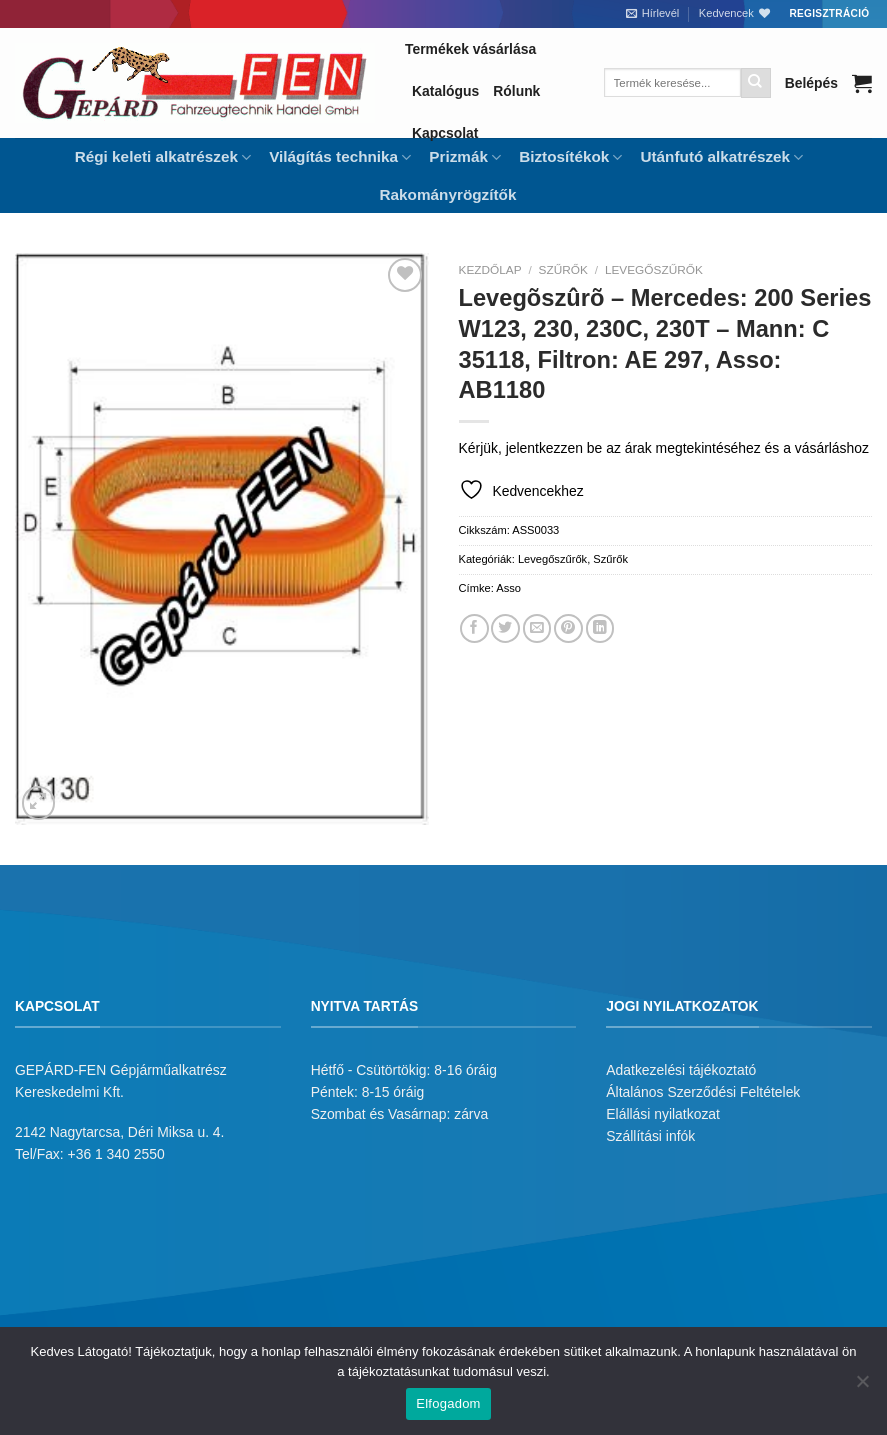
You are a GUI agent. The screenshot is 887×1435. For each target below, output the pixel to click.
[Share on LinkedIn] (600, 628)
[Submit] (756, 83)
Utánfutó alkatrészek (721, 157)
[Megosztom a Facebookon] (474, 628)
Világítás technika (340, 157)
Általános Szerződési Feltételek (703, 1092)
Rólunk (516, 91)
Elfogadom (448, 1403)
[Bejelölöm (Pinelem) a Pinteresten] (568, 628)
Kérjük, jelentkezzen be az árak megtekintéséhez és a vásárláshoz (664, 448)
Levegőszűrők (654, 270)
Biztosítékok (570, 157)
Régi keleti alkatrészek (163, 157)
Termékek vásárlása (470, 49)
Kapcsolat (445, 133)
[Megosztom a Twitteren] (505, 628)
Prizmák (465, 157)
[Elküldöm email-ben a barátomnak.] (537, 628)
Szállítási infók (650, 1136)
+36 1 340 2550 (116, 1154)
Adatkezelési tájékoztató (681, 1070)
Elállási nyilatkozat (663, 1114)
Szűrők (563, 270)
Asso (508, 588)
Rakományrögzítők (448, 194)
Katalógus (445, 91)
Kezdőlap (490, 270)
